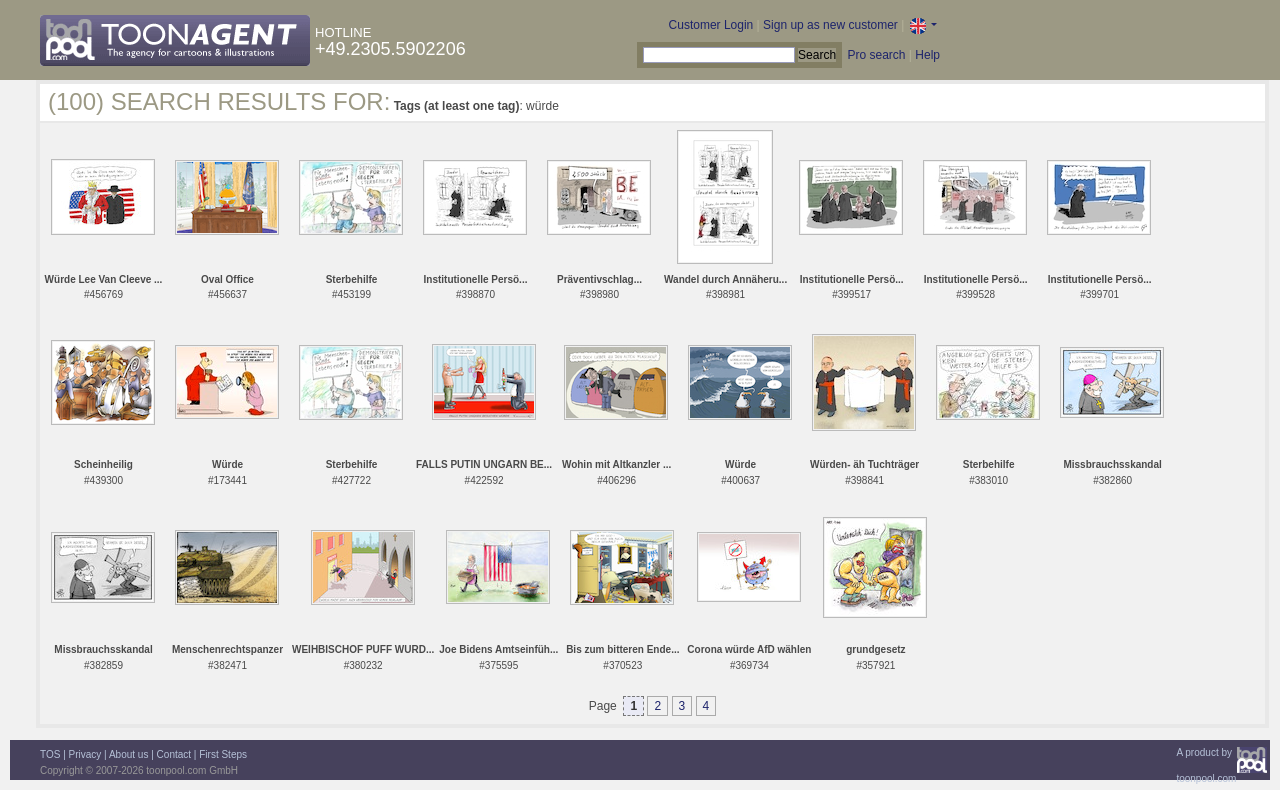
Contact (174, 754)
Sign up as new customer (830, 25)
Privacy (85, 754)
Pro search (876, 55)
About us (128, 754)
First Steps (223, 754)
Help (927, 55)
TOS (50, 754)
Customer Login (711, 25)
